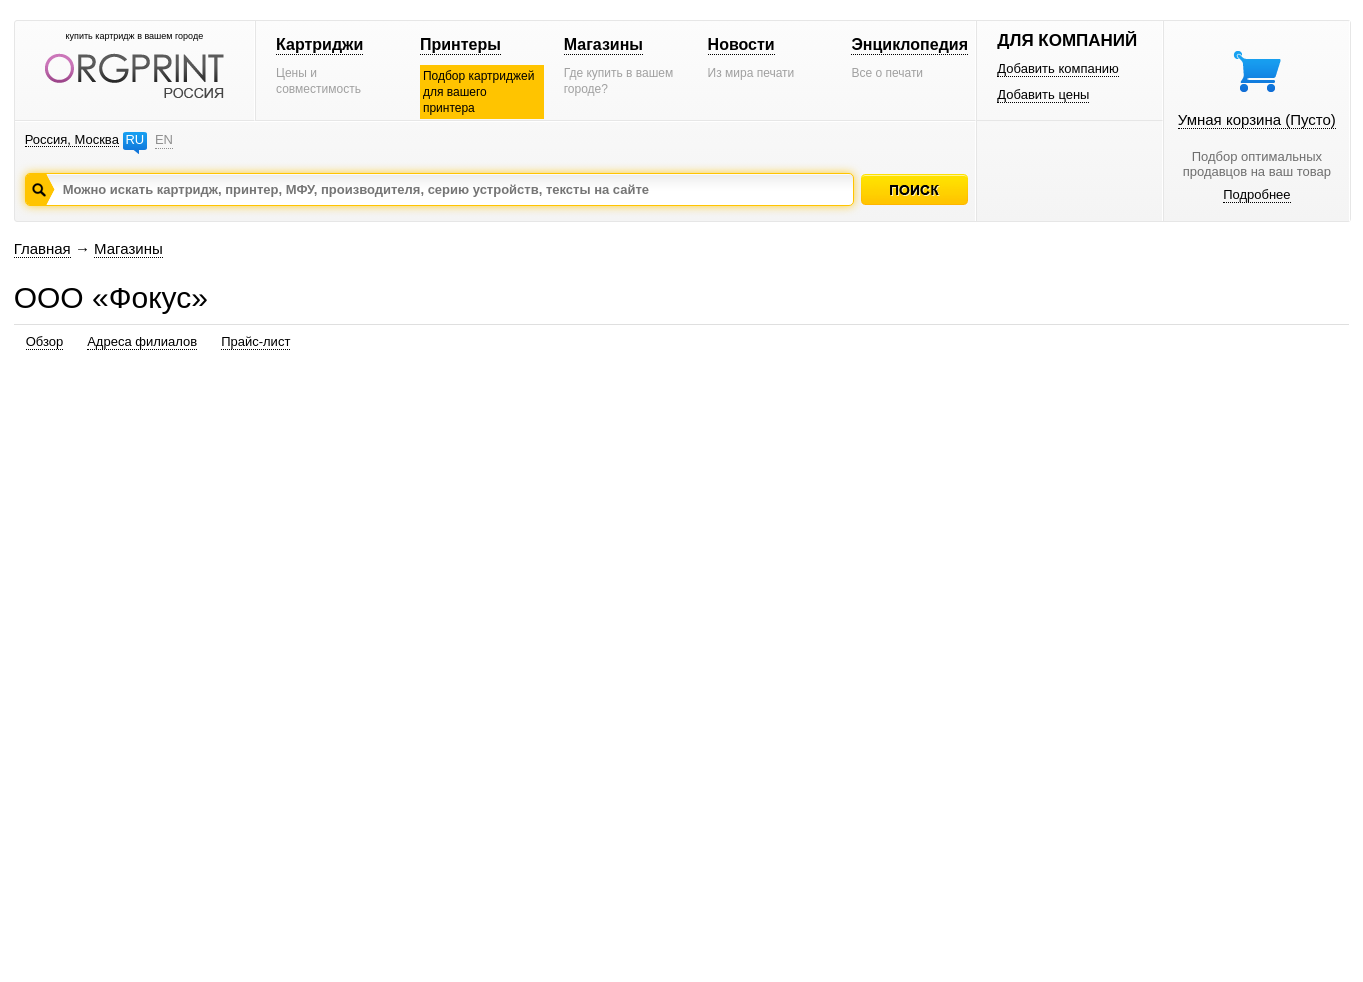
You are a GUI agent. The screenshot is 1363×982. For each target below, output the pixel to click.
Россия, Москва (72, 139)
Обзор (45, 341)
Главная (42, 248)
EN (164, 139)
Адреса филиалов (142, 341)
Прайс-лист (255, 341)
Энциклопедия (909, 44)
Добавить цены (1043, 94)
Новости (741, 44)
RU (134, 139)
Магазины (603, 44)
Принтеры (460, 44)
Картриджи (319, 44)
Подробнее (1256, 194)
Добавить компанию (1058, 68)
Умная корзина (1257, 119)
